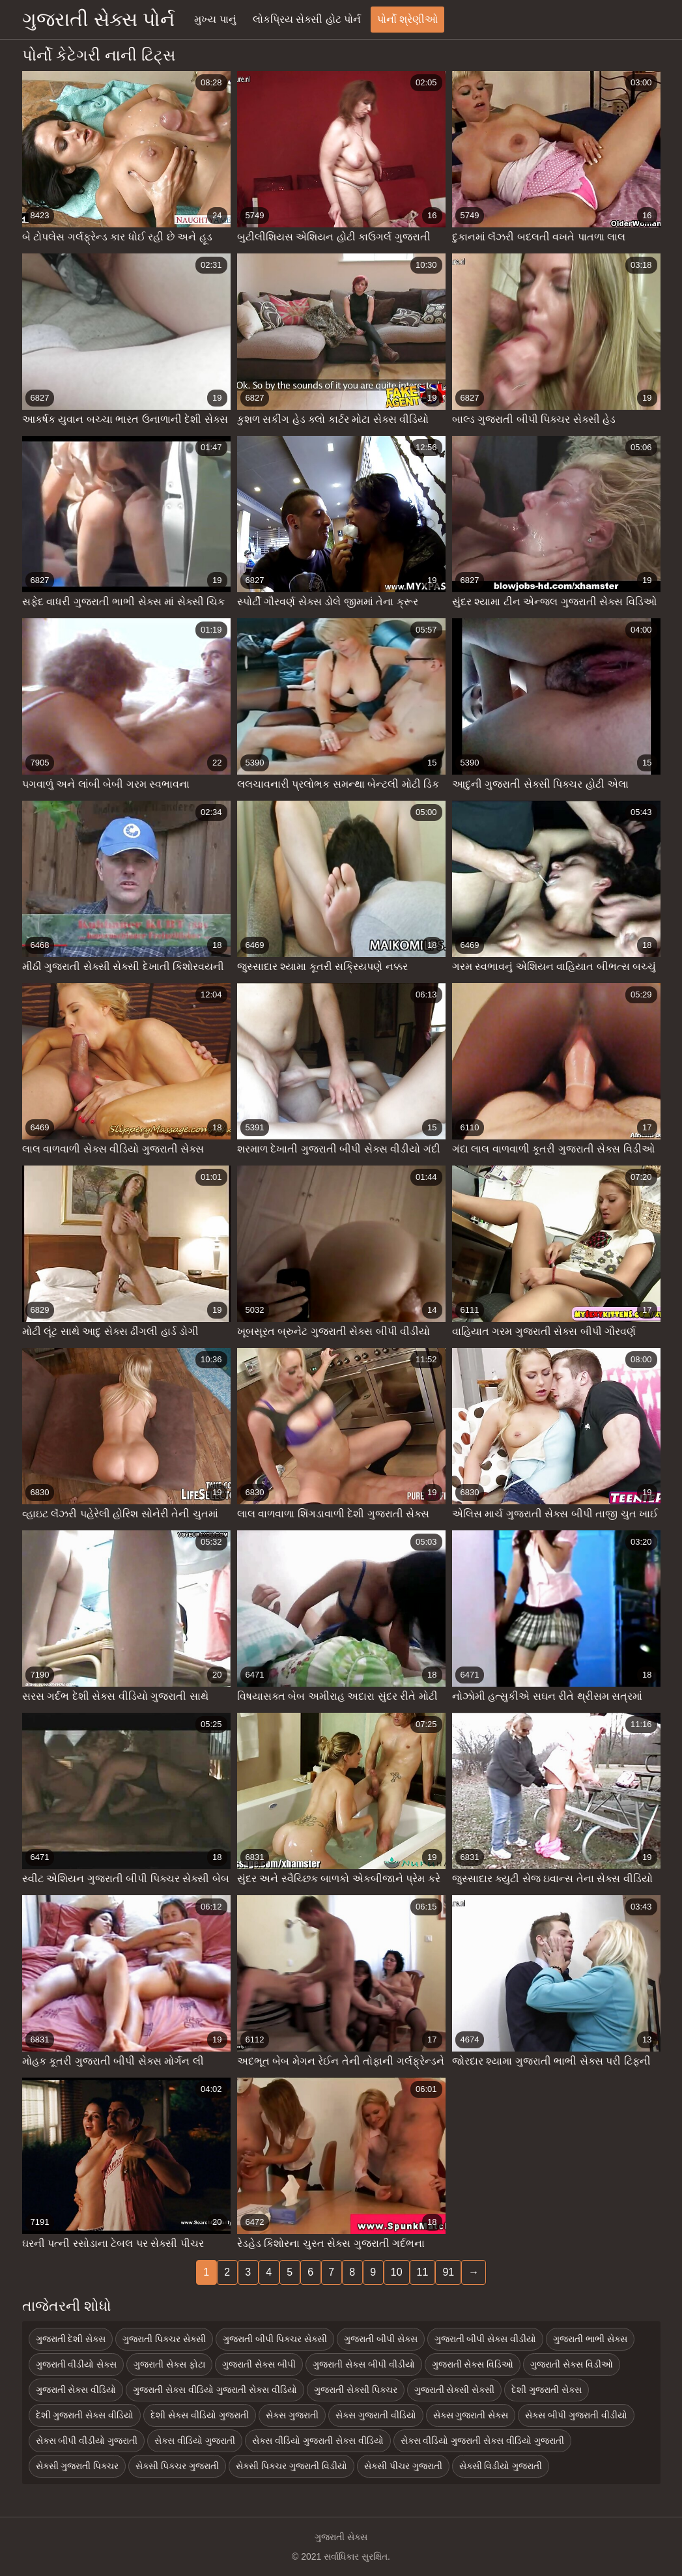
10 (397, 2272)
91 (448, 2272)
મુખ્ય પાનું (215, 19)
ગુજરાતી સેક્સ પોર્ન (98, 19)
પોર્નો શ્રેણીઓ (407, 19)
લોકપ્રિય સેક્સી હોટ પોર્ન (307, 19)
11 (423, 2272)
